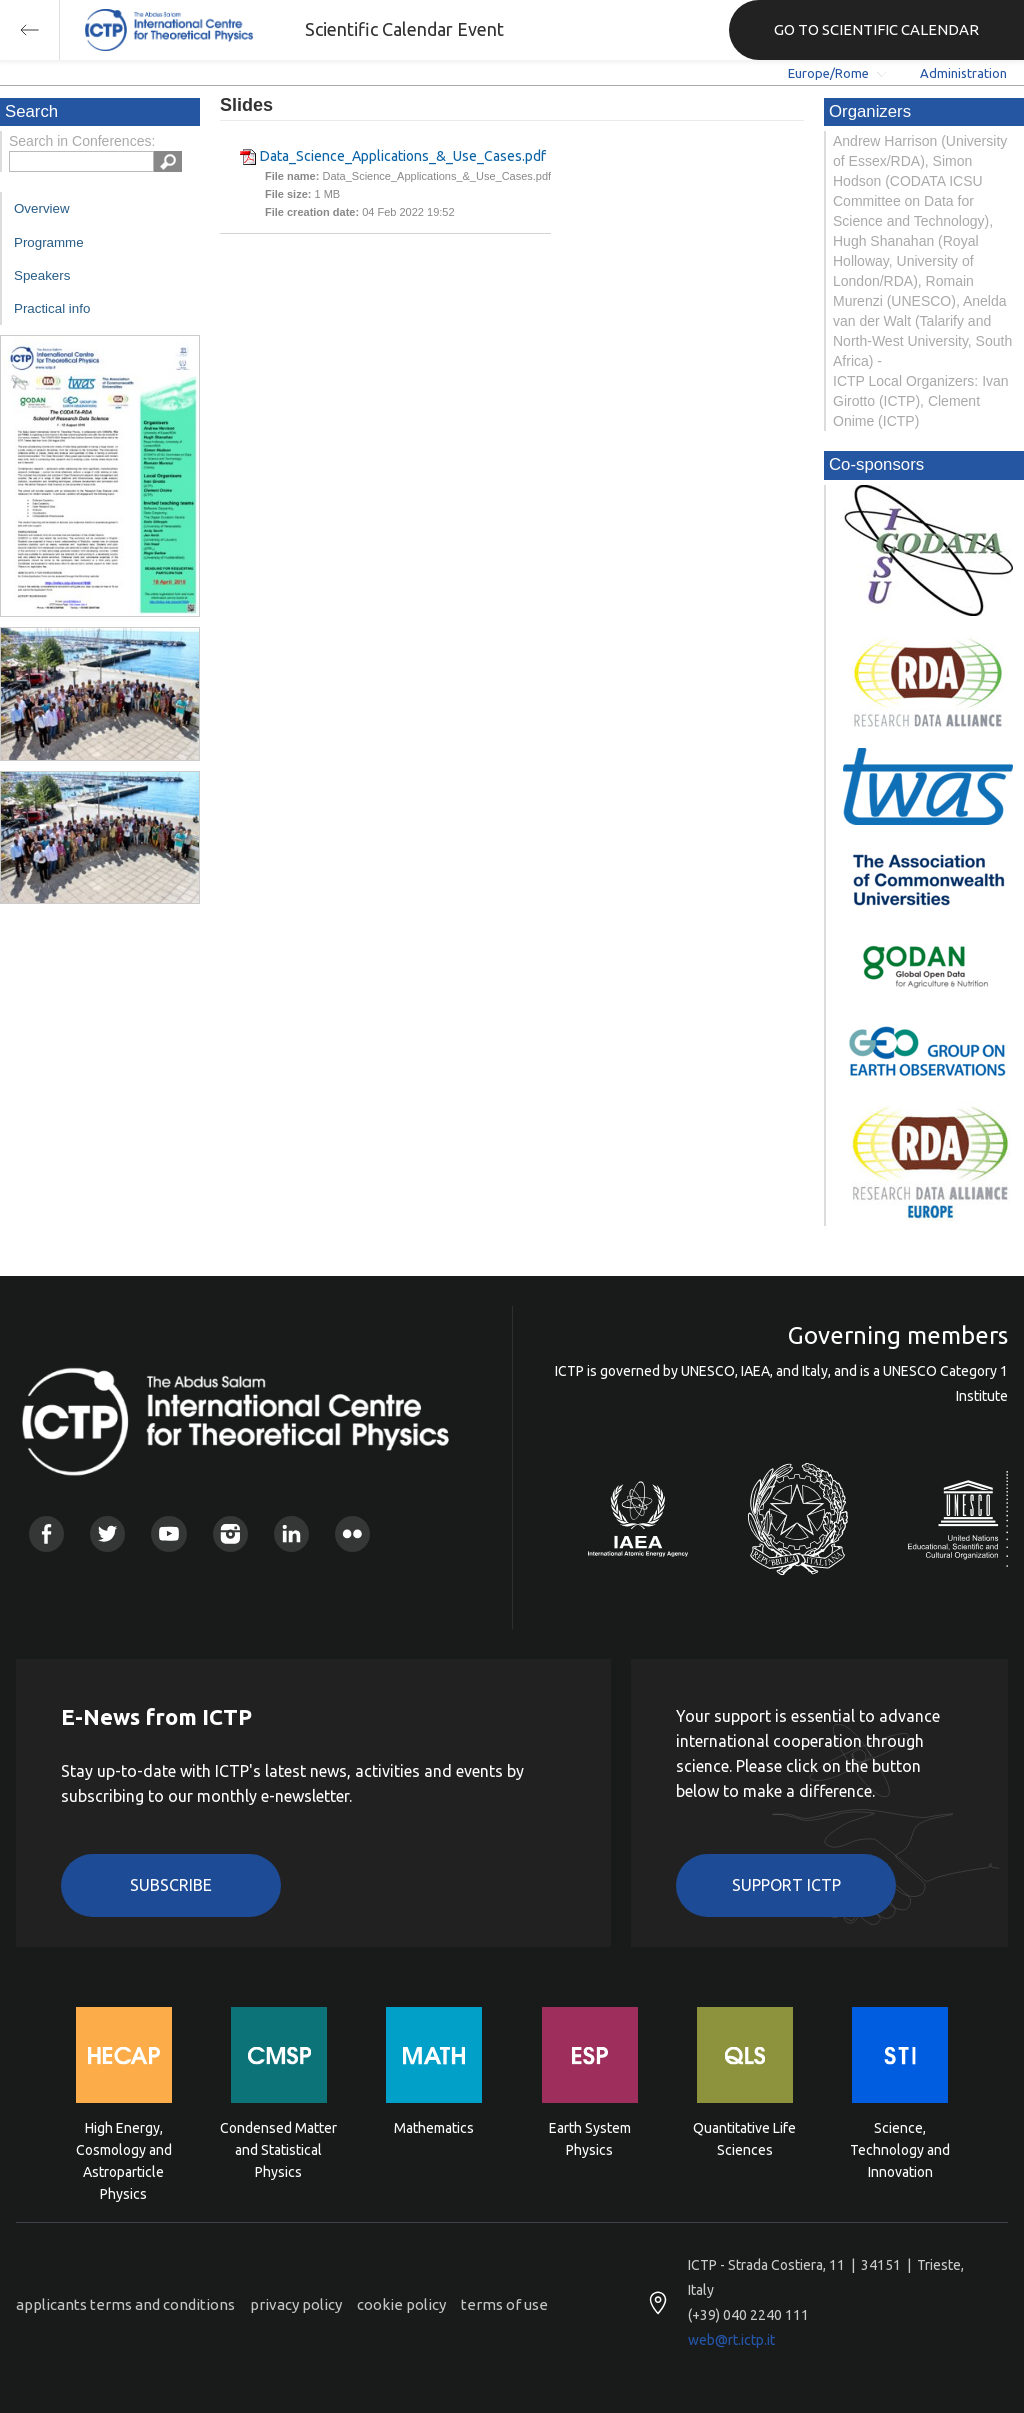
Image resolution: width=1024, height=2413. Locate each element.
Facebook (46, 1533)
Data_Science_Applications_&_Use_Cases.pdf (403, 156)
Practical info (52, 308)
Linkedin (291, 1533)
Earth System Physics (590, 2139)
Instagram (230, 1533)
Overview (42, 208)
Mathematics (434, 2128)
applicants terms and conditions (125, 2304)
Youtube (168, 1533)
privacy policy (296, 2304)
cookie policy (401, 2304)
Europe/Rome (828, 73)
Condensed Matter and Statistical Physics (278, 2148)
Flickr (352, 1533)
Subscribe (171, 1885)
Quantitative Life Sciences (744, 2139)
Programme (49, 242)
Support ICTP (786, 1885)
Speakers (42, 275)
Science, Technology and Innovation (900, 2148)
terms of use (504, 2304)
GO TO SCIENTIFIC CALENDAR (876, 29)
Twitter (107, 1533)
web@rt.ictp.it (731, 2340)
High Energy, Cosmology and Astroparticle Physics (124, 2148)
